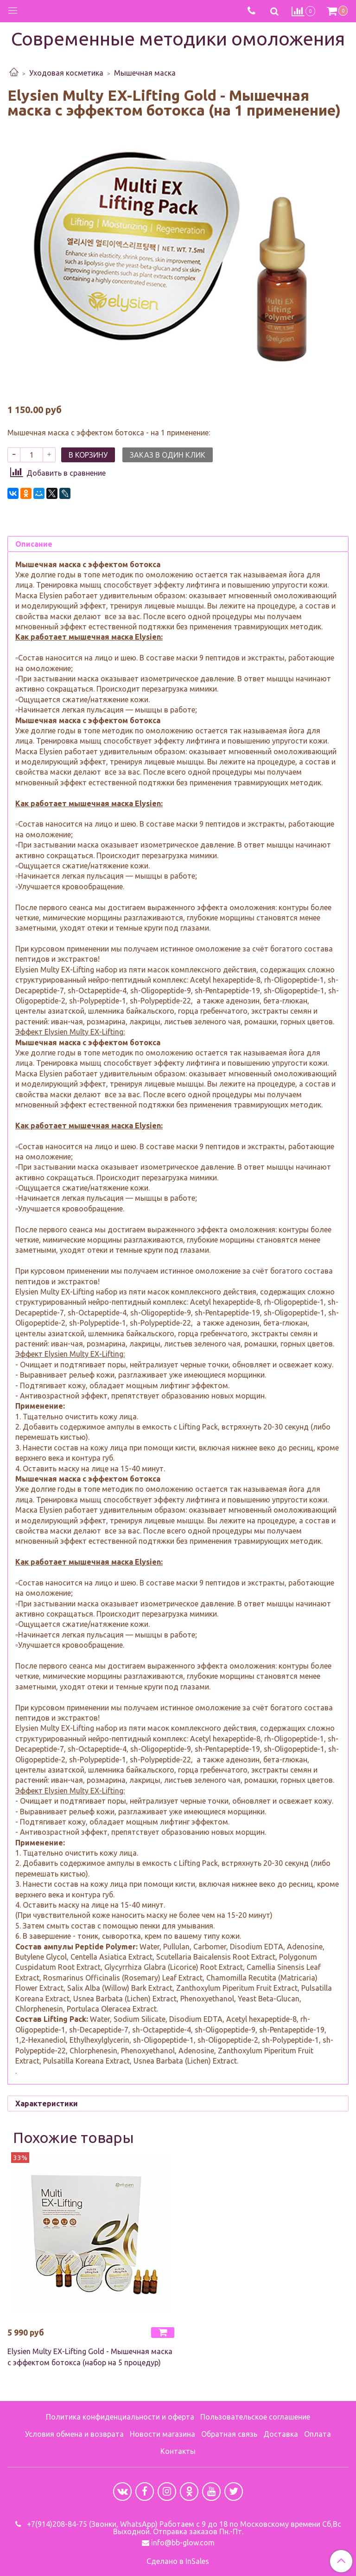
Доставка (280, 2434)
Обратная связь (229, 2434)
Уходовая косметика (66, 73)
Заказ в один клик (167, 473)
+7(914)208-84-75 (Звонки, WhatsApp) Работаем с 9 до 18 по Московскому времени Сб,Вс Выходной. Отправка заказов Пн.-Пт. (183, 2528)
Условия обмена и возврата (74, 2434)
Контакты (178, 2451)
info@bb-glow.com (183, 2542)
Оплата (317, 2434)
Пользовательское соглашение (255, 2417)
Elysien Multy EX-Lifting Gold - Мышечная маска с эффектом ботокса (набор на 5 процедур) (89, 2375)
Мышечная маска (145, 73)
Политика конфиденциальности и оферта (120, 2417)
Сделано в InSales (177, 2561)
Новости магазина (162, 2434)
